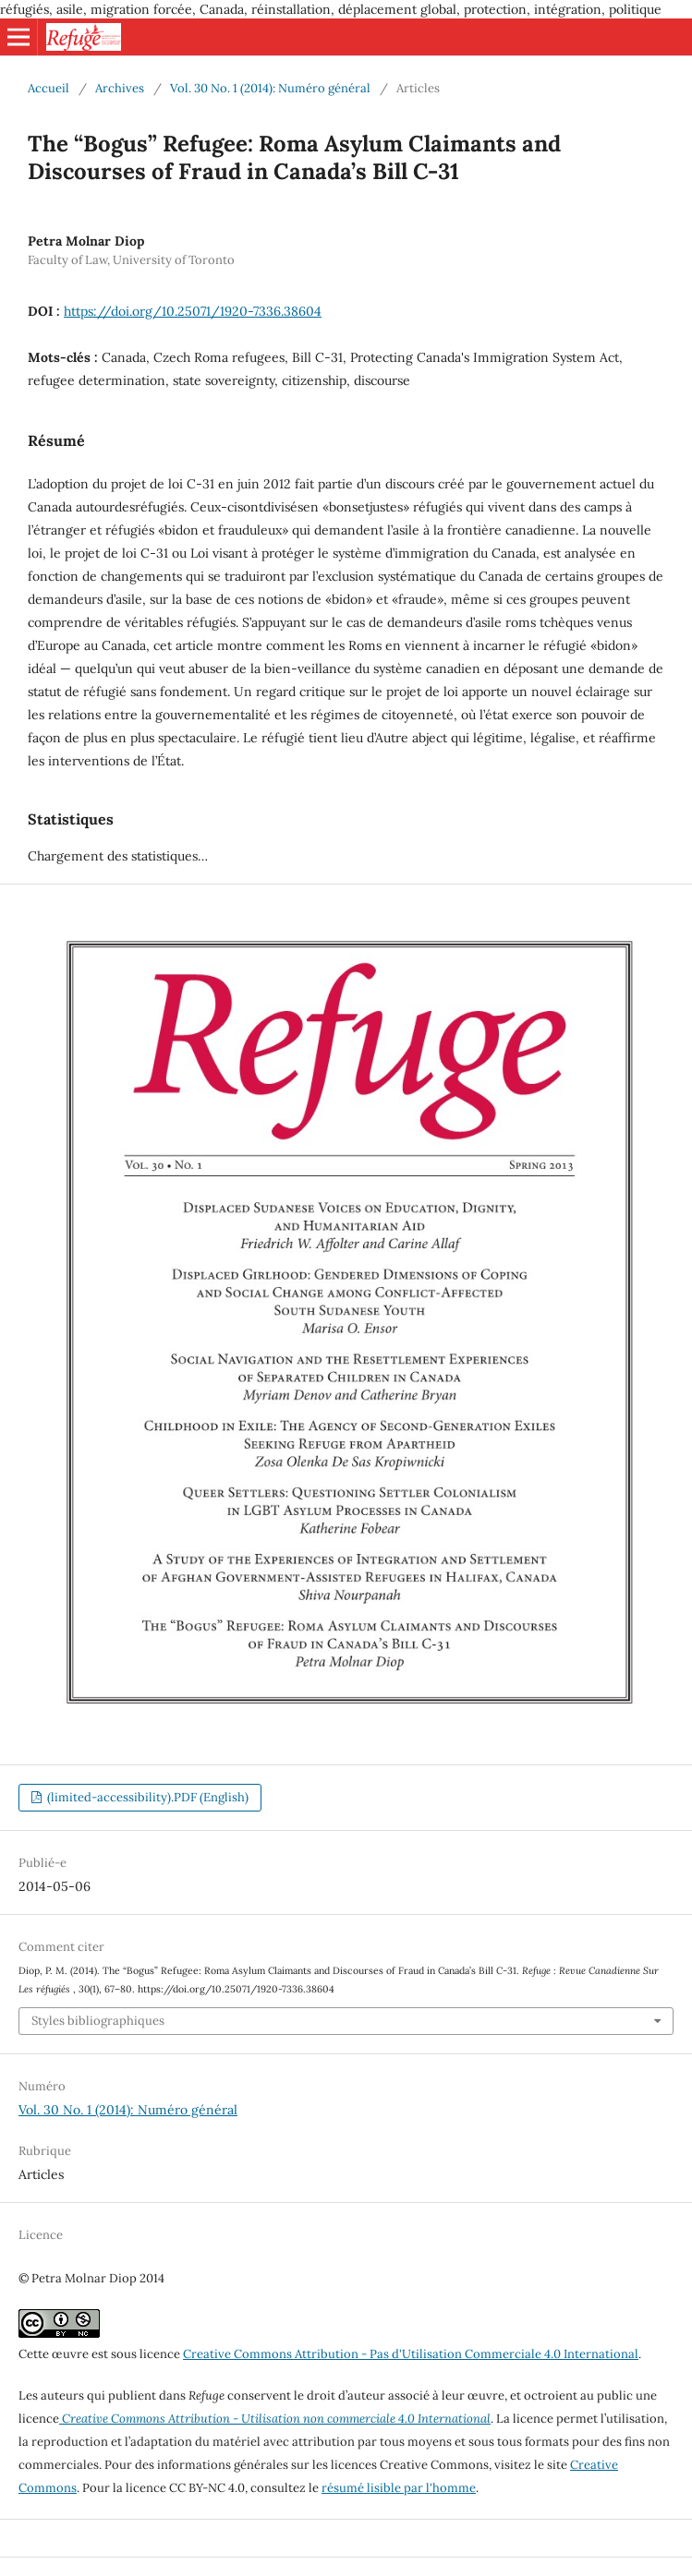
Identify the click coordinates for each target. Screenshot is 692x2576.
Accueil (48, 88)
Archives (119, 88)
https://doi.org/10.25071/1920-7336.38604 (193, 311)
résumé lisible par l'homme (399, 2488)
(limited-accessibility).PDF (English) (146, 1797)
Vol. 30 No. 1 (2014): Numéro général (270, 88)
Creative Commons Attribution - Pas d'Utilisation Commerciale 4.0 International (410, 2354)
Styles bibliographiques (97, 2020)
